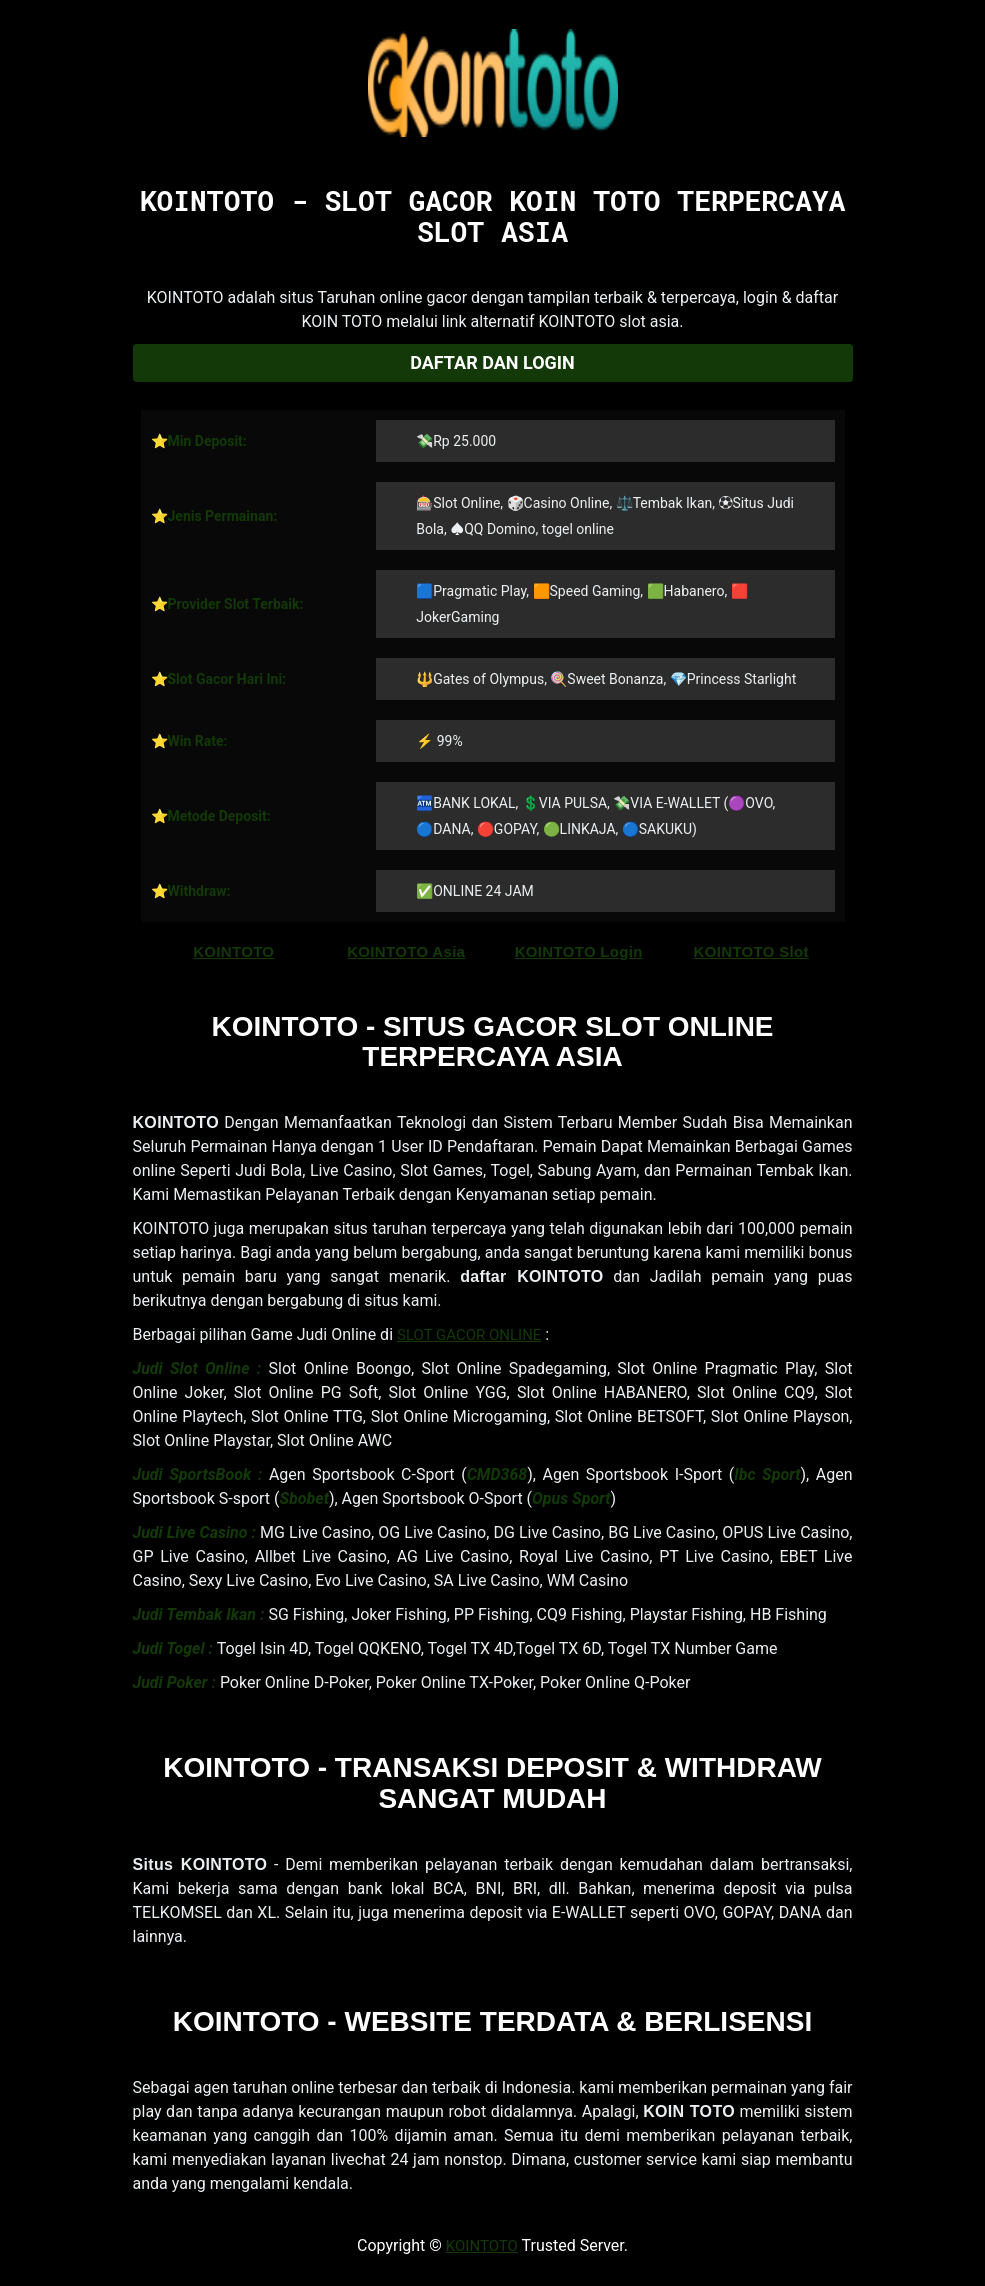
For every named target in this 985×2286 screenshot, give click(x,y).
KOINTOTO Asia (406, 951)
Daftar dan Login (492, 362)
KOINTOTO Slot (751, 951)
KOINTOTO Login (579, 951)
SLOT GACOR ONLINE (469, 1335)
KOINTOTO (233, 951)
